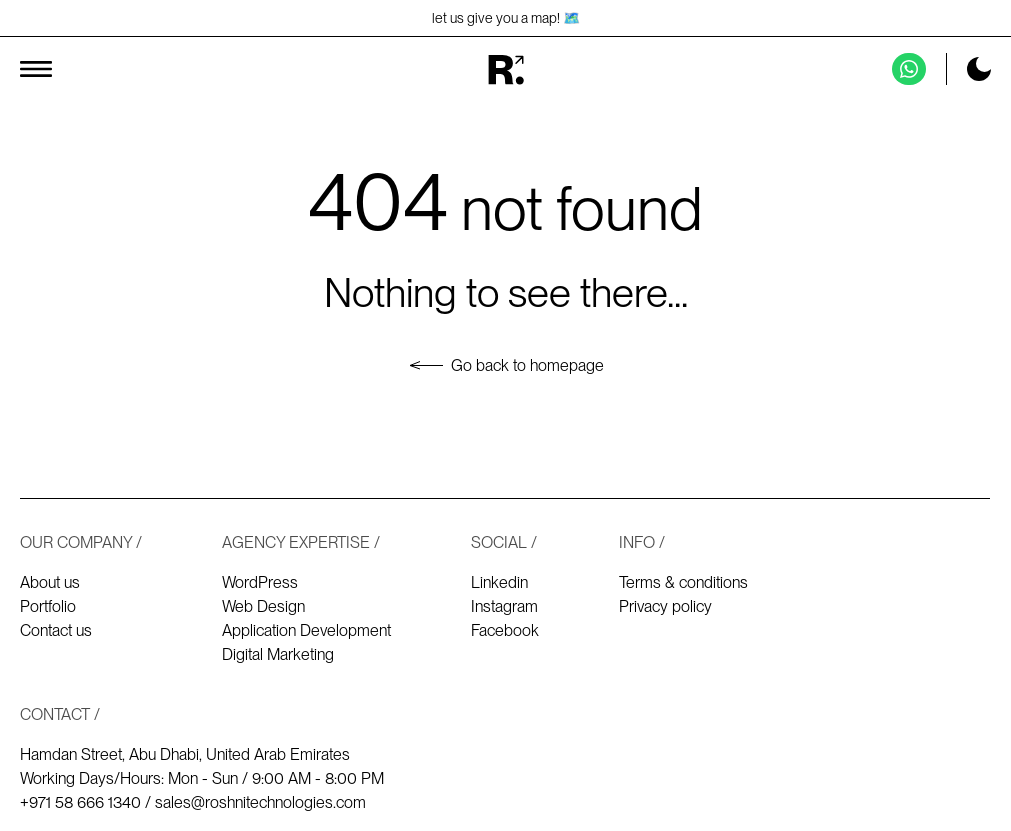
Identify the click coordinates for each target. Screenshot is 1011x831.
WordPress (260, 582)
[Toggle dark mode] (979, 69)
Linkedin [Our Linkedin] (499, 582)
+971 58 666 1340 (80, 802)
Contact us (56, 630)
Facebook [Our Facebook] (505, 630)
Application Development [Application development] (306, 630)
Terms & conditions (683, 582)
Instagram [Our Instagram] (504, 606)
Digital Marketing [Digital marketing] (278, 654)
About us (50, 582)
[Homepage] (505, 69)
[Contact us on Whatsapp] (909, 69)
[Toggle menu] (36, 69)
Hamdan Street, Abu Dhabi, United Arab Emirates (185, 754)
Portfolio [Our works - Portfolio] (48, 606)
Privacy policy (665, 606)
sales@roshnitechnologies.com (260, 802)
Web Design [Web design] (263, 606)
